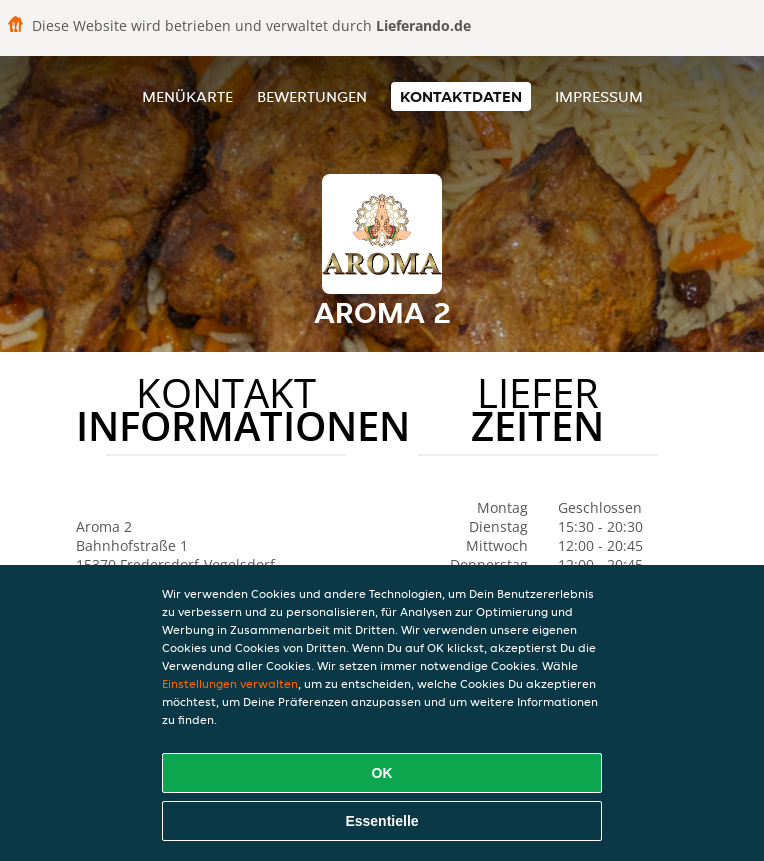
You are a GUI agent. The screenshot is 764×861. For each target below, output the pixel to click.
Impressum (599, 96)
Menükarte (187, 96)
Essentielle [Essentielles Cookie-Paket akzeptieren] (381, 821)
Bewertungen (312, 96)
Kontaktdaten (461, 96)
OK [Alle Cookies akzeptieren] (382, 773)
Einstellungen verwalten (230, 683)
